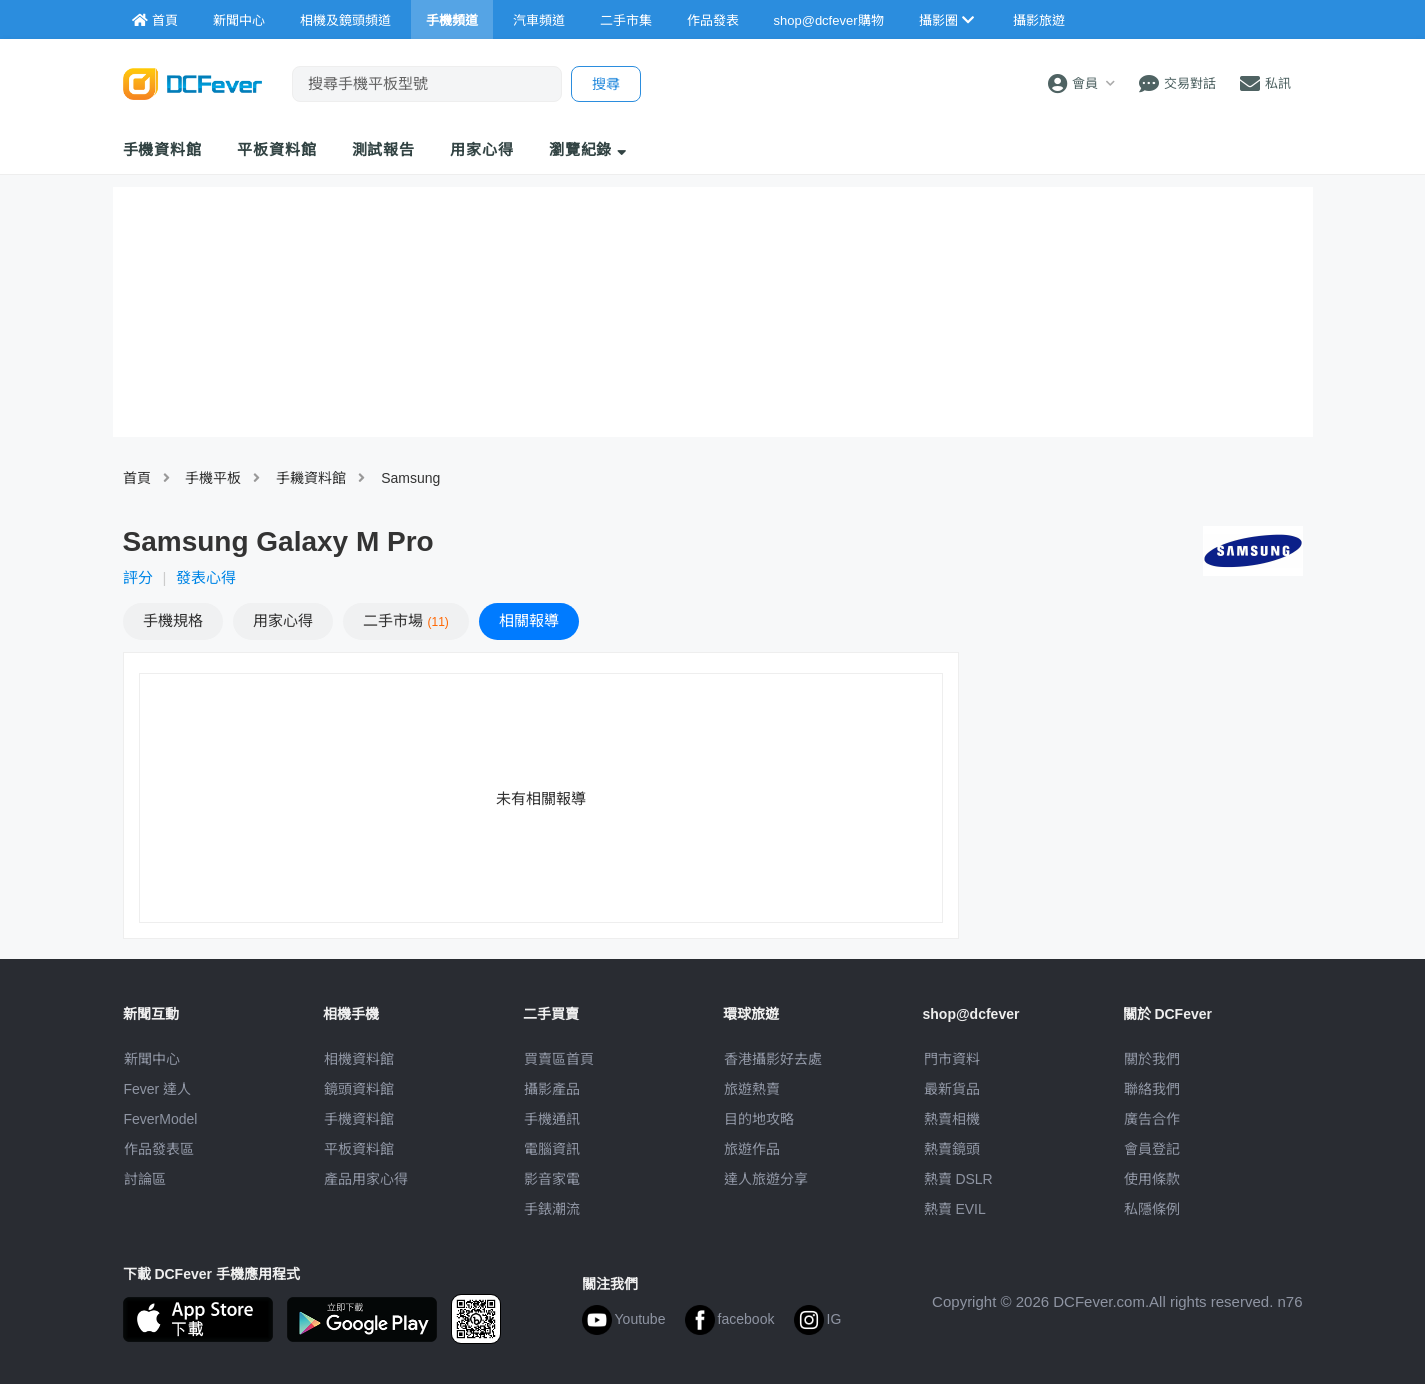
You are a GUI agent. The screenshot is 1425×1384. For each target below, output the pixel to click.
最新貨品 (952, 1089)
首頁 (137, 478)
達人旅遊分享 (766, 1179)
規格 (173, 620)
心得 (283, 620)
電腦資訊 (552, 1149)
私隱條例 (1152, 1209)
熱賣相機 (952, 1119)
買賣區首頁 (559, 1059)
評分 (138, 577)
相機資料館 (359, 1059)
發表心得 (206, 577)
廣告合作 (1152, 1119)
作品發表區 (159, 1149)
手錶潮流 (552, 1209)
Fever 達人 (158, 1089)
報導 (529, 620)
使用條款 (1152, 1179)
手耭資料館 (311, 478)
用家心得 (482, 149)
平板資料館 (277, 149)
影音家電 (552, 1179)
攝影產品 (552, 1089)
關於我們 (1152, 1059)
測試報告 (384, 149)
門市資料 (952, 1059)
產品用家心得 (366, 1179)
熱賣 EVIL (955, 1209)
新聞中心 (152, 1059)
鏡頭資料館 (359, 1089)
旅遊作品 (752, 1149)
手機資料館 (163, 149)
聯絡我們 (1152, 1089)
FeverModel (161, 1119)
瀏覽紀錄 (588, 149)
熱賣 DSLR (958, 1179)
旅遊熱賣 (752, 1089)
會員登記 (1152, 1149)
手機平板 (213, 478)
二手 (406, 620)
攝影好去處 (773, 1059)
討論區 (145, 1179)
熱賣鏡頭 (952, 1149)
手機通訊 (552, 1119)
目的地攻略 (759, 1119)
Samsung (410, 478)
